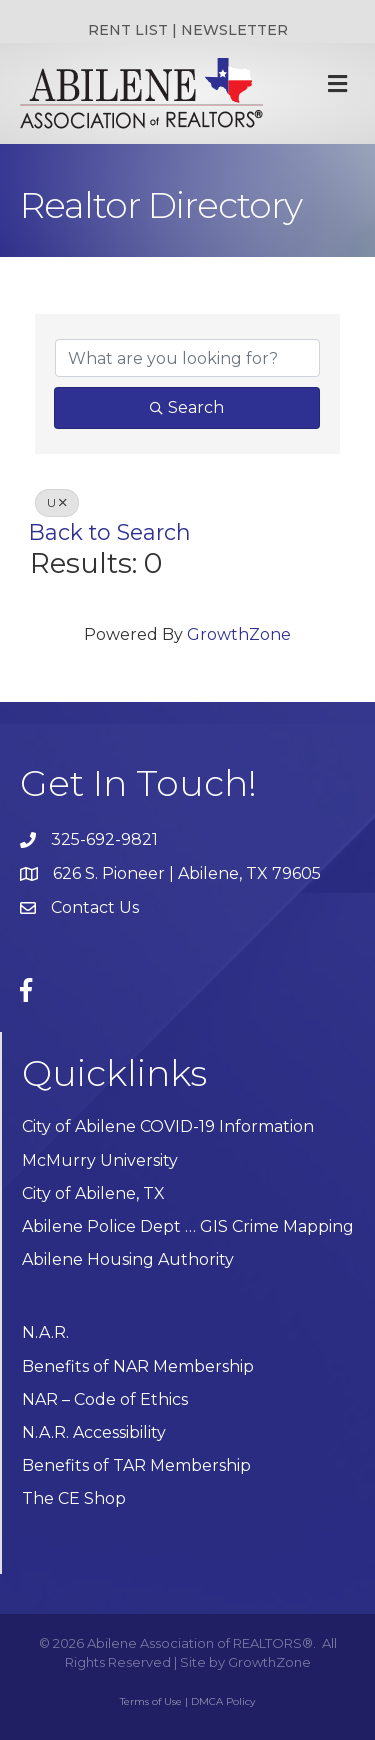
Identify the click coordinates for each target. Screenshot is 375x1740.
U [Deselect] (57, 502)
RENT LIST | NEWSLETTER (188, 30)
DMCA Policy (223, 1701)
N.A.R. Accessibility (96, 1432)
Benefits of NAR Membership (138, 1366)
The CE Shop (74, 1498)
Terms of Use (151, 1701)
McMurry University (100, 1160)
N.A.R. (45, 1332)
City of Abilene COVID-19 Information (168, 1126)
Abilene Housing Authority (128, 1259)
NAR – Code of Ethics (105, 1399)
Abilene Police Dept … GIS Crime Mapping (188, 1226)
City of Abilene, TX (93, 1193)
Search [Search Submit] (187, 407)
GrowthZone (239, 634)
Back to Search (110, 532)
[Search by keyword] (187, 358)
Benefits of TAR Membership (136, 1465)
